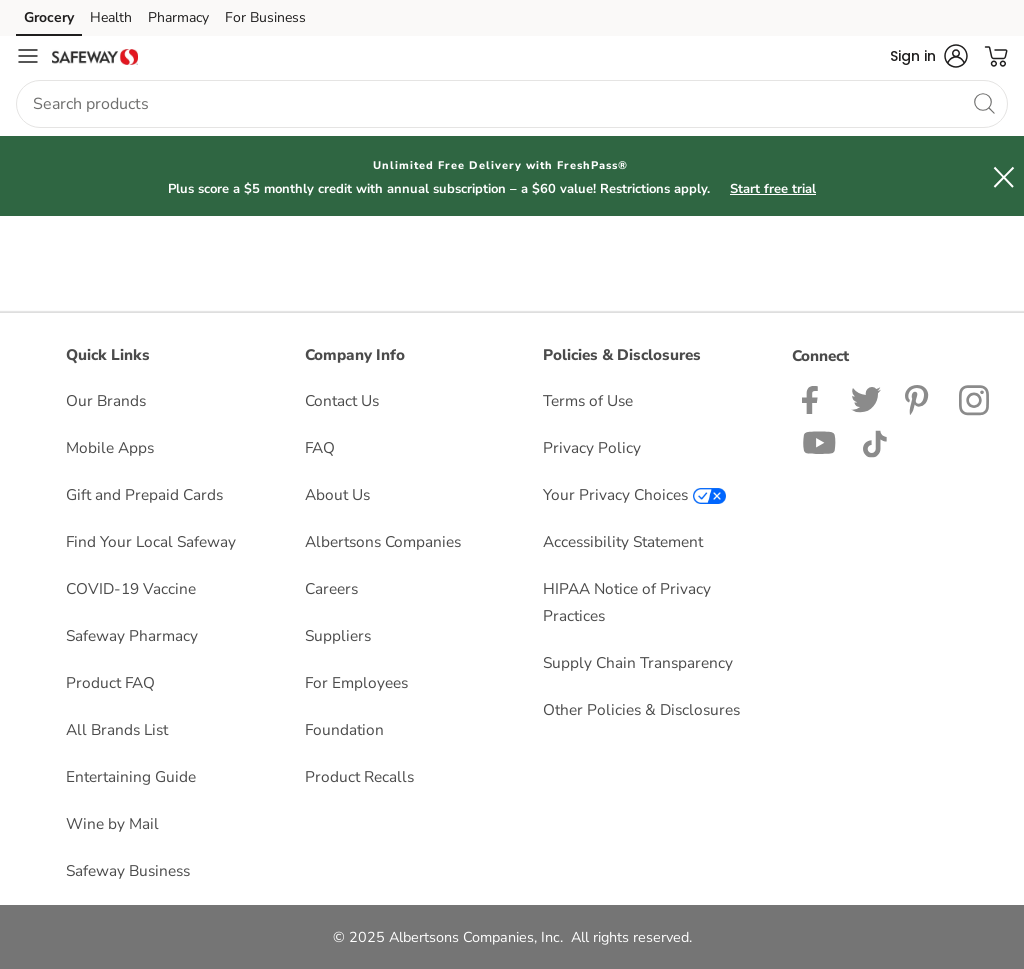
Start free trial (773, 189)
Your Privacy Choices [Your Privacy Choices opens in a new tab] (634, 494)
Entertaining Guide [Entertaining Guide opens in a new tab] (131, 776)
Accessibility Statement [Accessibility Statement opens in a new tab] (623, 541)
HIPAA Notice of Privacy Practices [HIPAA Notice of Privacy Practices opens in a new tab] (627, 602)
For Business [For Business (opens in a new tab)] (265, 17)
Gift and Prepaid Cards (144, 494)
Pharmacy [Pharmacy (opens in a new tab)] (178, 17)
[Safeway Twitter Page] (866, 398)
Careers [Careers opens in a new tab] (331, 588)
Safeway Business (128, 870)
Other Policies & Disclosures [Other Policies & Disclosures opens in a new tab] (641, 709)
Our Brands (106, 400)
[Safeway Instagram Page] (975, 398)
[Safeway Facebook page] (814, 398)
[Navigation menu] (28, 56)
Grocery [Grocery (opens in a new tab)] (49, 17)
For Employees (356, 682)
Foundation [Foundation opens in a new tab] (344, 729)
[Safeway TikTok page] (874, 441)
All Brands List (117, 729)
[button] (929, 56)
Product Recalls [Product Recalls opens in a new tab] (359, 776)
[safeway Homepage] (95, 56)
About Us (337, 494)
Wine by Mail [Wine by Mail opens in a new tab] (112, 823)
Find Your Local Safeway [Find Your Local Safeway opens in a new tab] (151, 541)
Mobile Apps (110, 447)
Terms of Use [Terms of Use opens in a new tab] (588, 400)
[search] (984, 103)
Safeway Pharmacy (132, 635)
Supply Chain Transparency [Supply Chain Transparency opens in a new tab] (638, 662)
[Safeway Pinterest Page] (920, 398)
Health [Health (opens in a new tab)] (111, 17)
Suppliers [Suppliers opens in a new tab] (338, 635)
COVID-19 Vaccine (131, 588)
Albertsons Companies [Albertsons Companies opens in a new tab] (383, 541)
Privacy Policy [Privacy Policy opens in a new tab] (592, 447)
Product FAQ (110, 682)
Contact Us (342, 400)
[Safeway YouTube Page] (820, 441)
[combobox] (512, 104)
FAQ (320, 447)
